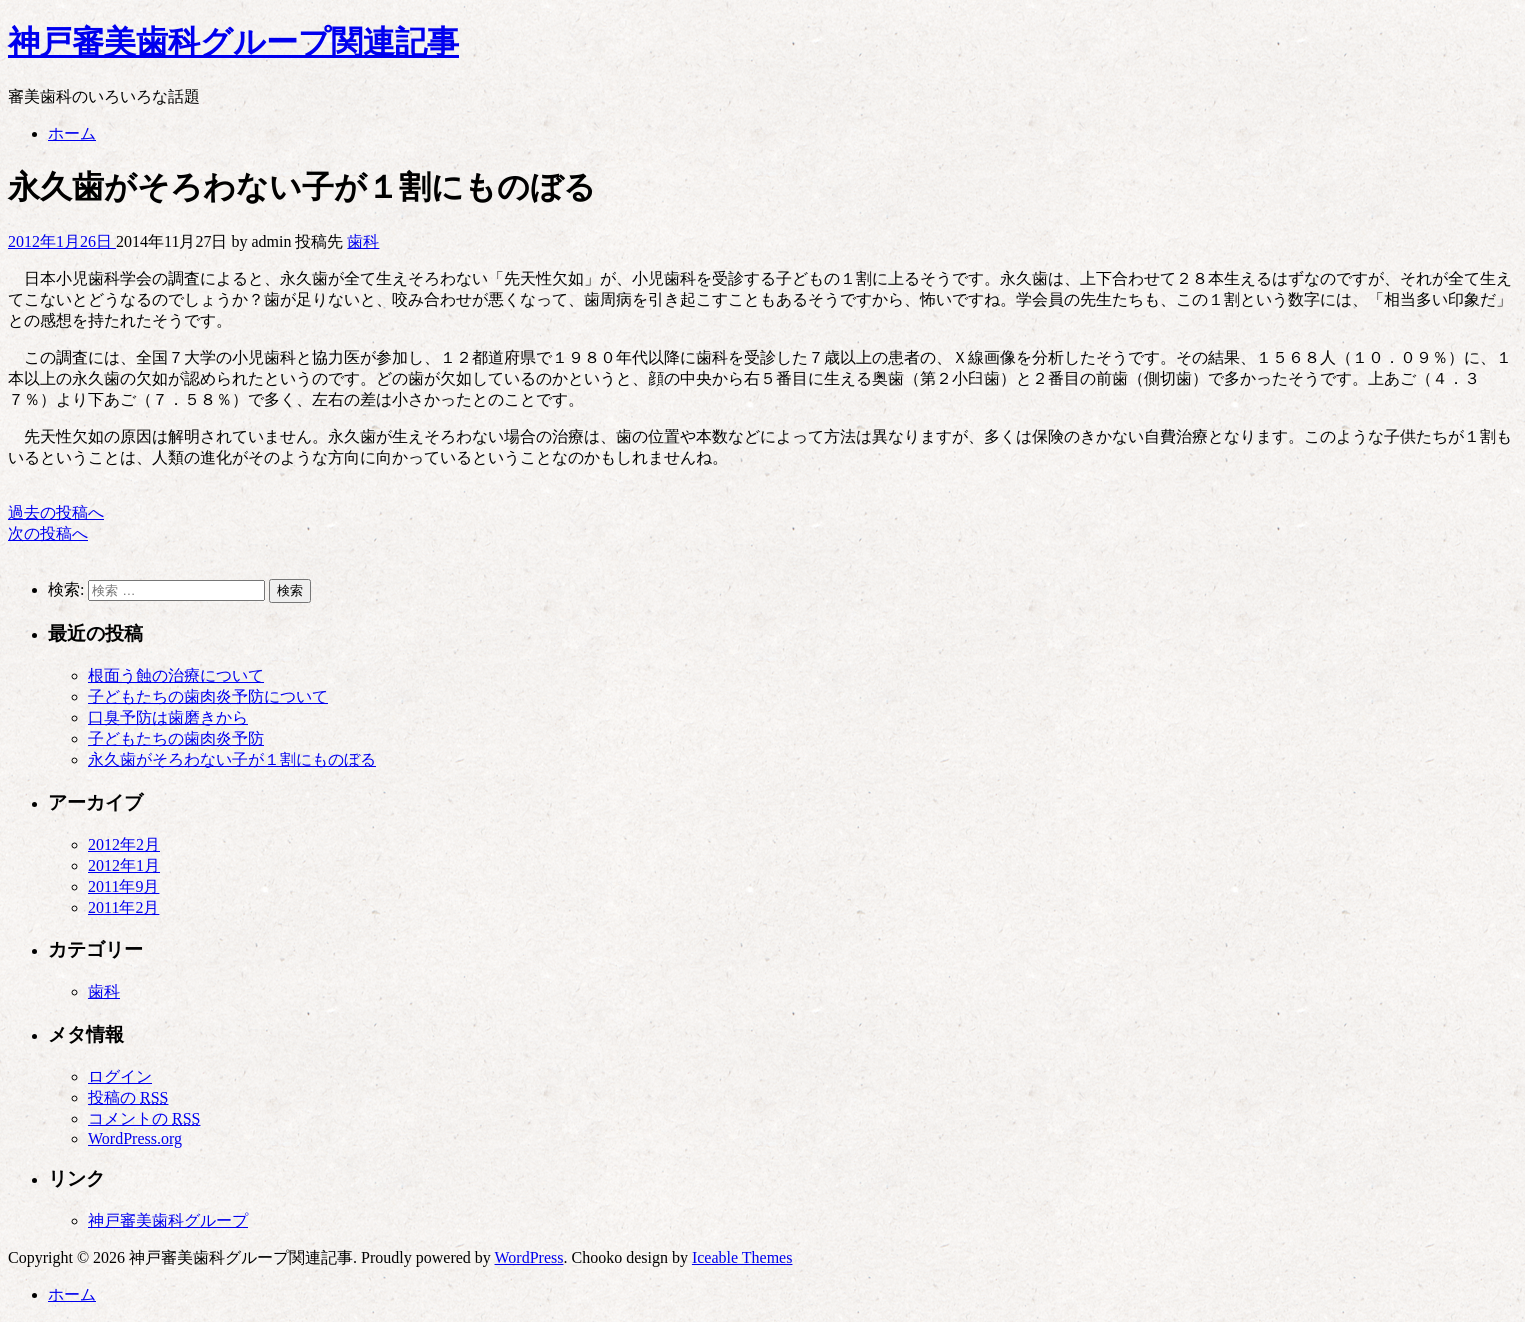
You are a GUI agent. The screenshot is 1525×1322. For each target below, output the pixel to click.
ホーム (72, 133)
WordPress (529, 1257)
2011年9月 (123, 886)
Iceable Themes (742, 1257)
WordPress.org (135, 1138)
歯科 (363, 241)
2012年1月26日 (62, 241)
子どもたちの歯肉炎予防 (176, 738)
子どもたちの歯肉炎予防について (208, 696)
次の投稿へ (48, 533)
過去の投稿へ (56, 512)
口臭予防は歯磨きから (168, 717)
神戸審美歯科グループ (168, 1220)
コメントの (144, 1118)
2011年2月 (123, 907)
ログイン (120, 1076)
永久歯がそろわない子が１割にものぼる (232, 759)
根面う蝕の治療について (176, 675)
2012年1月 (124, 865)
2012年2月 (124, 844)
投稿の (128, 1097)
